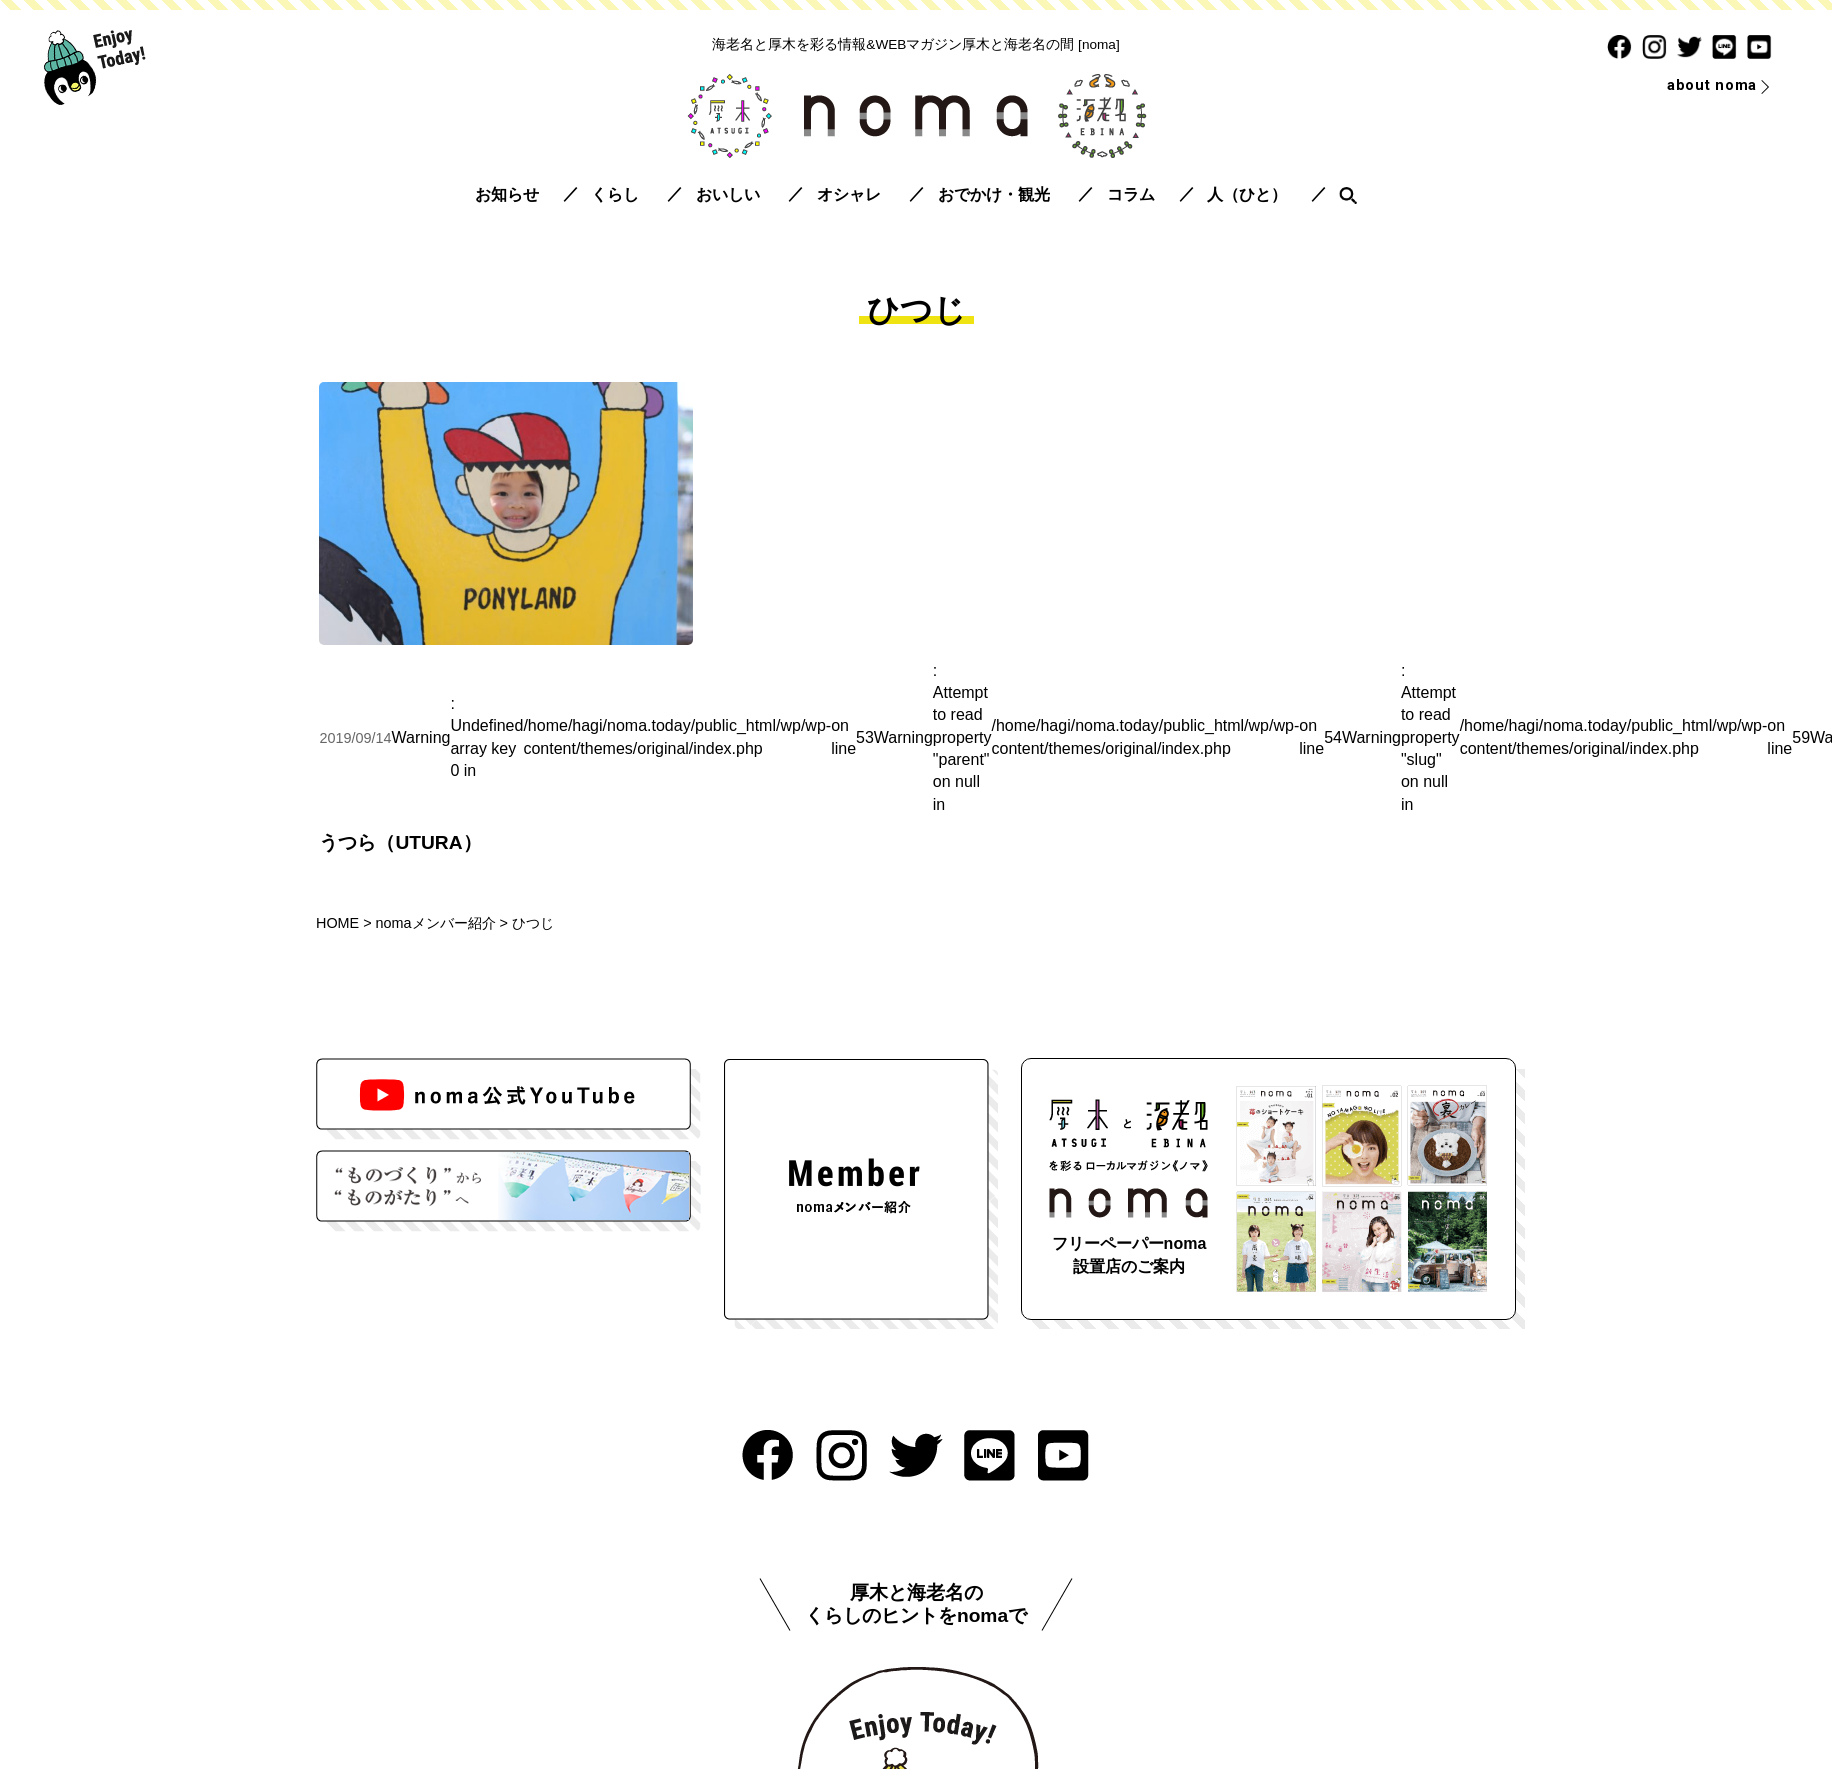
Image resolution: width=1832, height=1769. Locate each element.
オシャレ (849, 194)
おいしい (728, 194)
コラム (1131, 194)
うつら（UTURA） (400, 842)
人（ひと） (1247, 194)
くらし (615, 194)
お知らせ (507, 194)
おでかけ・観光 (994, 194)
